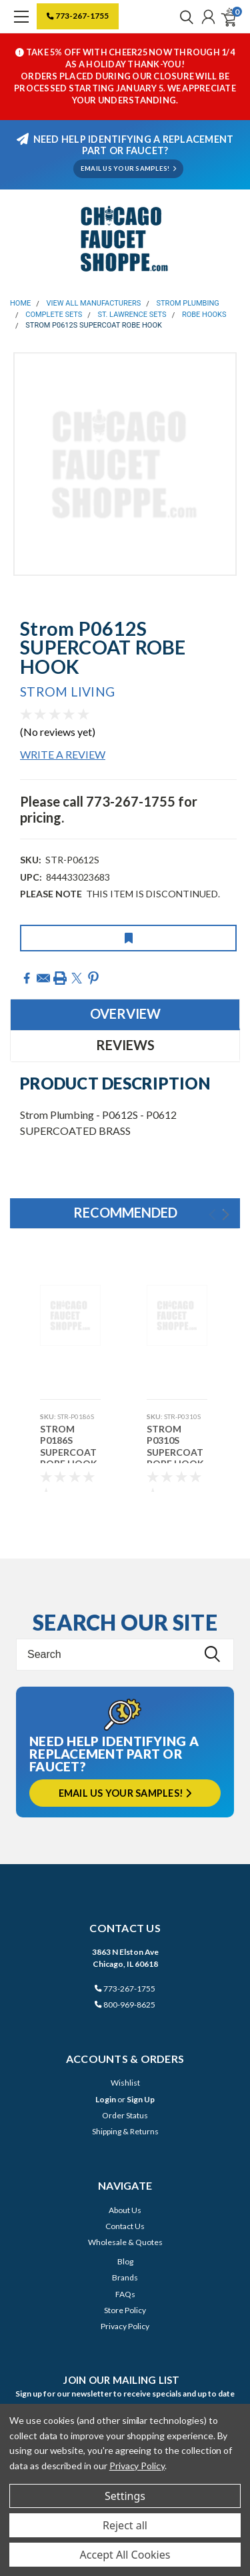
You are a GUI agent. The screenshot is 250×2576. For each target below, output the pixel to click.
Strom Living (67, 691)
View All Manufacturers (94, 303)
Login (105, 2099)
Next (225, 1214)
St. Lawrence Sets (132, 314)
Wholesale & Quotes (125, 2242)
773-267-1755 (78, 16)
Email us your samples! (125, 1793)
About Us (125, 2210)
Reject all (125, 2525)
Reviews (125, 1045)
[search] (183, 16)
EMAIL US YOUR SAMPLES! (128, 168)
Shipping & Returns (125, 2131)
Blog (125, 2261)
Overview (125, 1013)
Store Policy (125, 2310)
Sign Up (141, 2099)
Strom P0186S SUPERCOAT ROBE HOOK (68, 1443)
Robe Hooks (204, 314)
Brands (125, 2277)
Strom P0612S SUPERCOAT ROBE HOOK (93, 325)
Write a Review (62, 754)
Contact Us (125, 2226)
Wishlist (125, 2083)
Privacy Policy (125, 2326)
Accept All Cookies (125, 2554)
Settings (125, 2496)
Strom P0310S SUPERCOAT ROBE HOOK (175, 1443)
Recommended (125, 1212)
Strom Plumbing (188, 303)
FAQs (125, 2294)
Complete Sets (53, 314)
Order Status (125, 2115)
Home (20, 303)
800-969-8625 (125, 2005)
